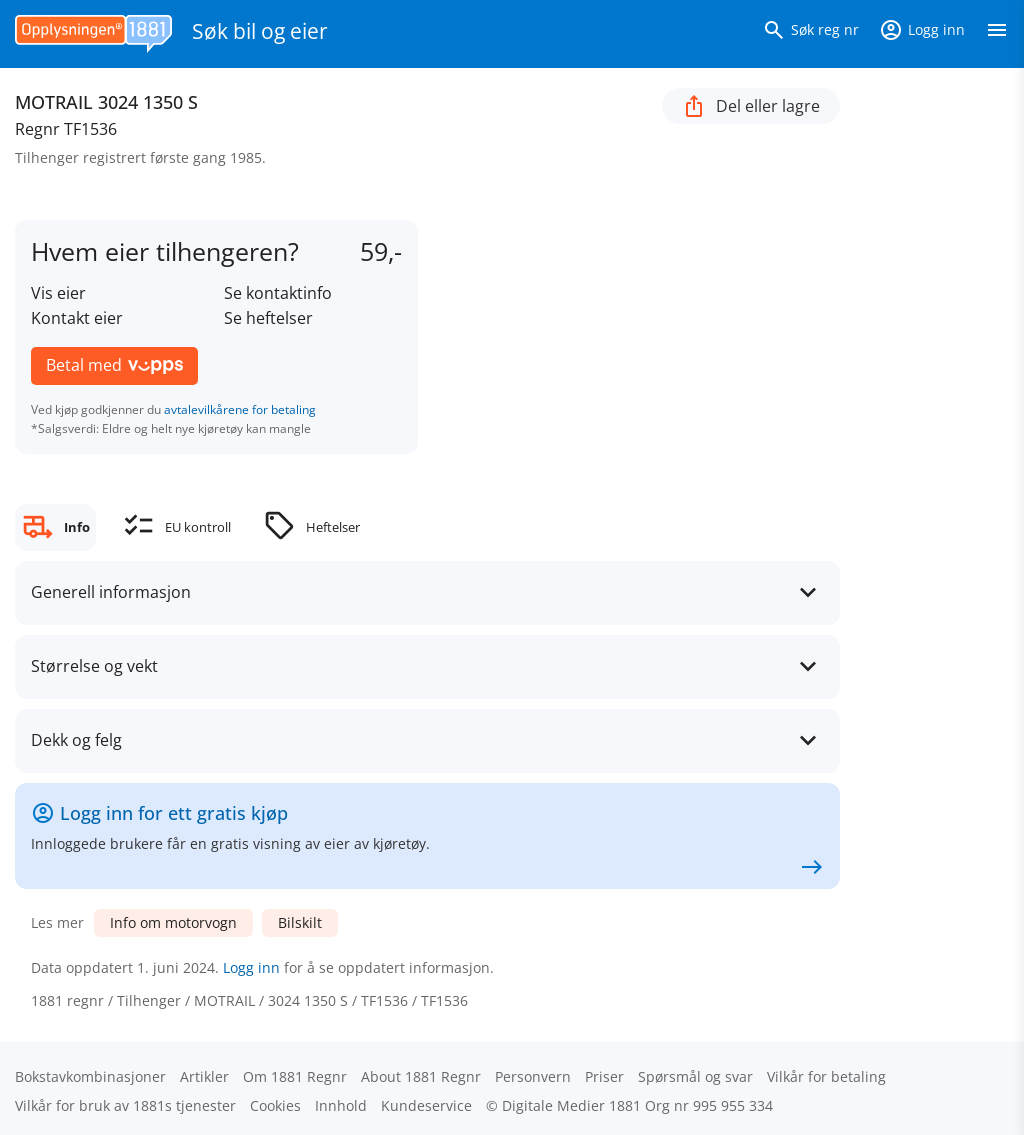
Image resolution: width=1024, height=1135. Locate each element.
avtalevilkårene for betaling (240, 409)
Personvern (533, 1076)
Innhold (341, 1105)
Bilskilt (300, 922)
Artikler (204, 1076)
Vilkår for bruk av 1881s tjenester (125, 1105)
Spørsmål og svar (695, 1076)
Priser (604, 1076)
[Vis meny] (997, 34)
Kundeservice (426, 1105)
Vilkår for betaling (826, 1076)
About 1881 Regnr (421, 1076)
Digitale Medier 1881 (571, 1105)
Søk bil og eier (260, 31)
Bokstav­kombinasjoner (90, 1076)
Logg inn (251, 967)
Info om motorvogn (173, 922)
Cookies (275, 1105)
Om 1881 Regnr (295, 1076)
